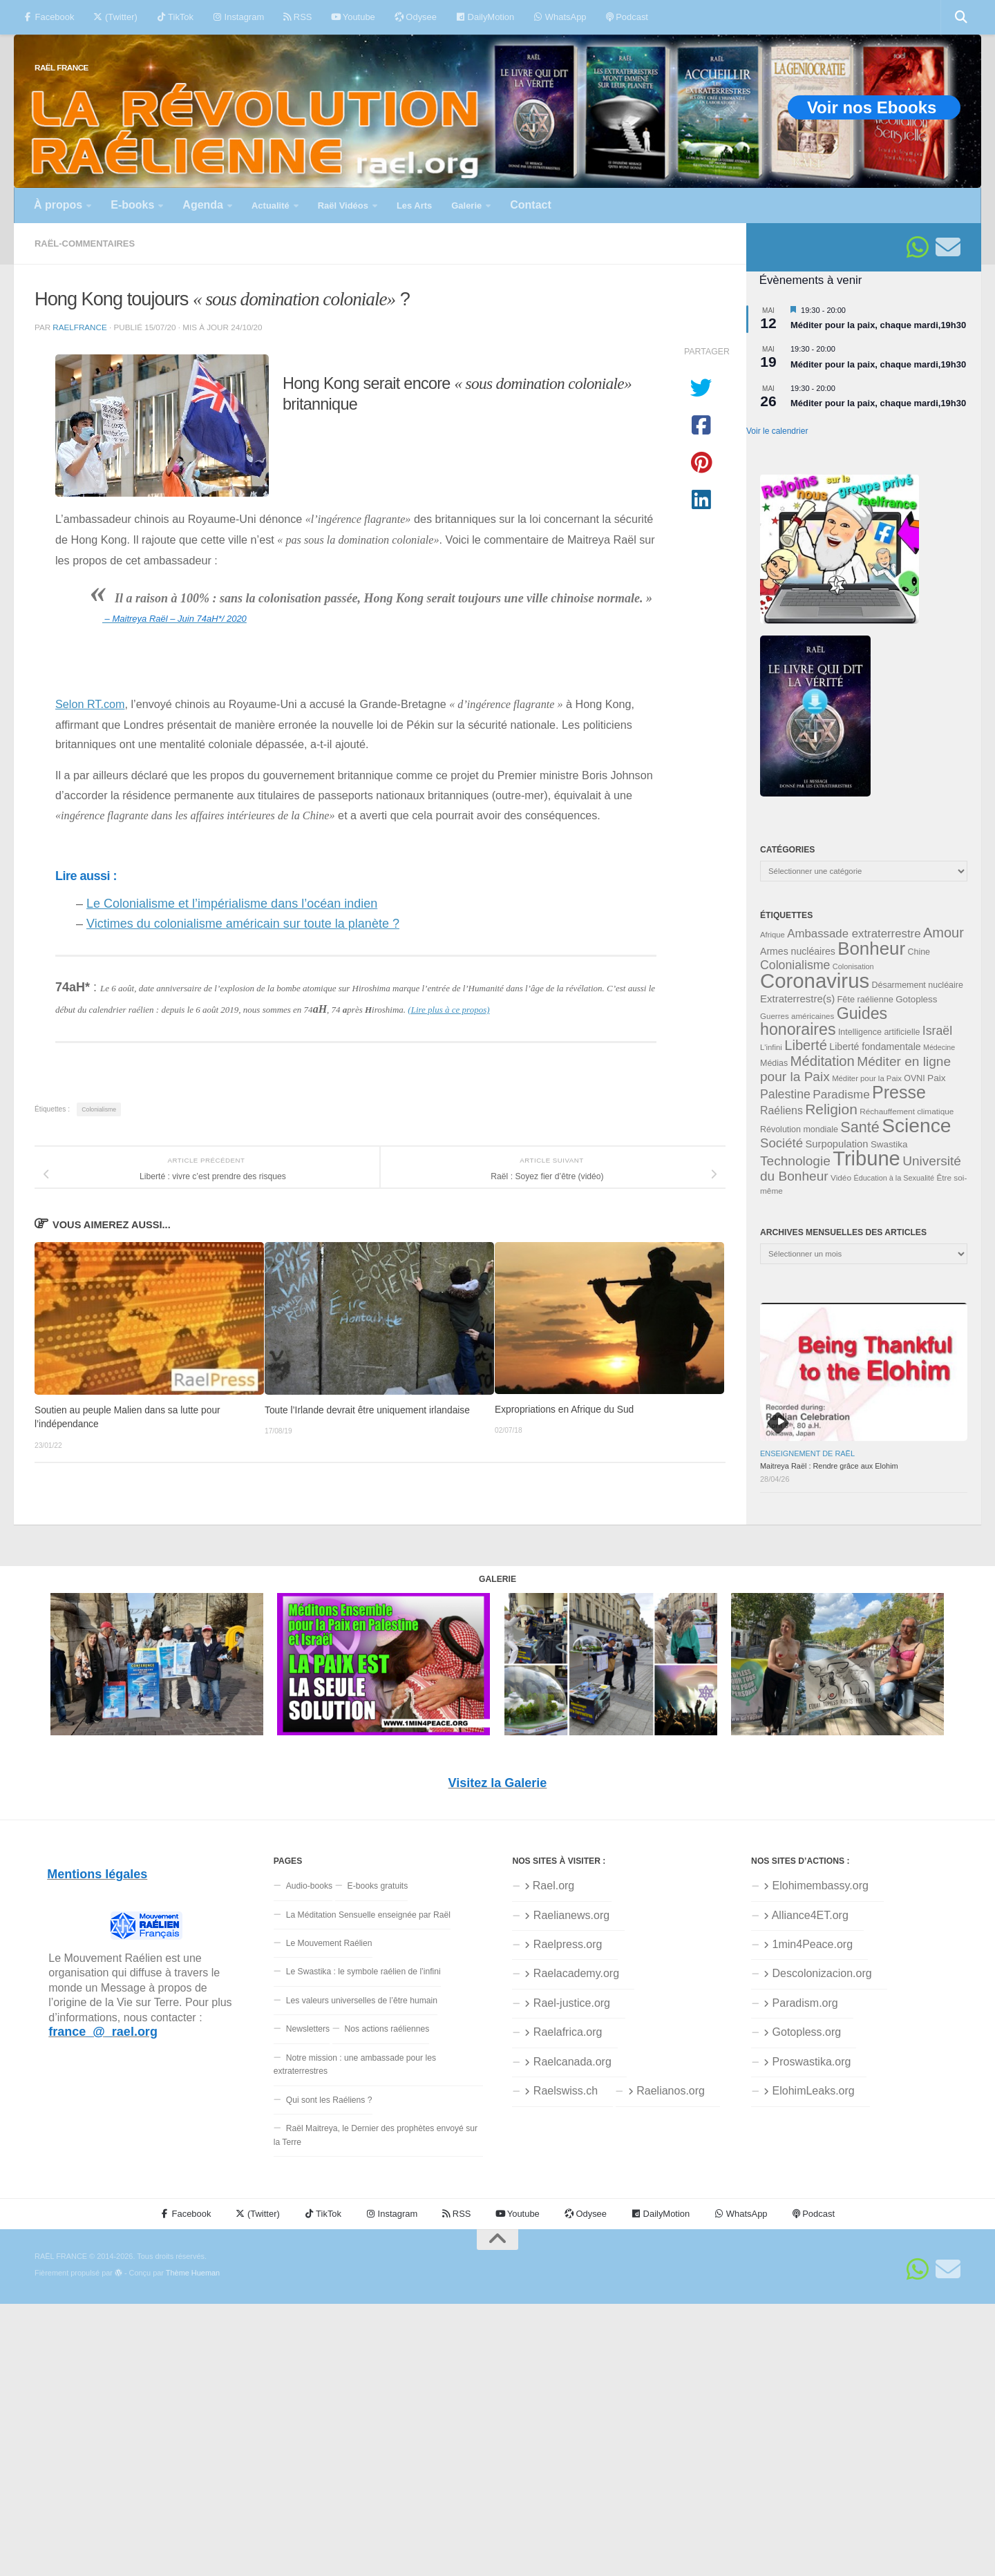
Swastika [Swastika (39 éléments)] (889, 1144)
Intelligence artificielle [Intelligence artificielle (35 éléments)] (879, 1032)
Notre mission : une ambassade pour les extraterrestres (355, 2064)
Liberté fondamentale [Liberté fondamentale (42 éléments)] (874, 1046)
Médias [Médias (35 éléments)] (774, 1063)
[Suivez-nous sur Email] (948, 247)
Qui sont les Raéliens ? (329, 2100)
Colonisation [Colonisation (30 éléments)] (853, 966)
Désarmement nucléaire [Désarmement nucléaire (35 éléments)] (917, 985)
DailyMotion (485, 17)
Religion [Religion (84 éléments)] (831, 1109)
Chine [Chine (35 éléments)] (918, 952)
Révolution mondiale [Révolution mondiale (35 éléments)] (799, 1129)
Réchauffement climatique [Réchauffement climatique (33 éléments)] (907, 1111)
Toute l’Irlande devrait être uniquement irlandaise (367, 1410)
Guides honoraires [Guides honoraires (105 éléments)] (823, 1021)
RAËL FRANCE (61, 67)
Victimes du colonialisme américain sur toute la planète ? (242, 924)
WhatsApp (559, 17)
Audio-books (309, 1886)
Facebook (48, 17)
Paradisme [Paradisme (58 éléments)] (841, 1094)
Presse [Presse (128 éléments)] (899, 1092)
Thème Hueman (193, 2273)
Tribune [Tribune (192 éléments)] (866, 1158)
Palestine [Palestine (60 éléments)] (785, 1094)
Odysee (416, 17)
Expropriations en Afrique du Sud (564, 1409)
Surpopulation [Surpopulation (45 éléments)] (837, 1143)
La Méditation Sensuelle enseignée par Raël (368, 1915)
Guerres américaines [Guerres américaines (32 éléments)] (797, 1016)
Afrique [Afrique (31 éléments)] (772, 935)
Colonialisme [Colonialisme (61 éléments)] (795, 965)
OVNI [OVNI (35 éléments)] (914, 1078)
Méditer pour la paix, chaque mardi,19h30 (878, 325)
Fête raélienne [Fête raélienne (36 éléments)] (865, 999)
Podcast (627, 17)
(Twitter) (115, 17)
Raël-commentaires (85, 243)
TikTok (175, 17)
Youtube (353, 17)
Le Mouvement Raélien (329, 1943)
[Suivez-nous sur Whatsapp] (917, 247)
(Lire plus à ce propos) (448, 1009)
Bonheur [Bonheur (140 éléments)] (871, 948)
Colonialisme (99, 1109)
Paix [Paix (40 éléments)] (936, 1078)
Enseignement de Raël (807, 1453)
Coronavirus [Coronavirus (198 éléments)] (814, 980)
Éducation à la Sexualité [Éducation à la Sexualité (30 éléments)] (893, 1178)
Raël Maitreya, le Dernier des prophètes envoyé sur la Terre (375, 2135)
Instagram (238, 17)
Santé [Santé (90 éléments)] (859, 1127)
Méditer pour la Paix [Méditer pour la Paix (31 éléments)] (867, 1078)
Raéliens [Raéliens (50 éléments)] (781, 1110)
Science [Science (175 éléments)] (916, 1125)
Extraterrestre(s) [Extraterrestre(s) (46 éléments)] (797, 998)
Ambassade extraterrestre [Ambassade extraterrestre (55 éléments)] (853, 933)
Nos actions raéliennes (387, 2029)
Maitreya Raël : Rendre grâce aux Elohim (829, 1466)
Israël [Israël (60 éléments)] (937, 1031)
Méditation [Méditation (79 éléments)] (822, 1061)
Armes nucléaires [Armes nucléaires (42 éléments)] (797, 951)
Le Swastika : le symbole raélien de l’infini (363, 1971)
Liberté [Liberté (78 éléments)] (805, 1045)
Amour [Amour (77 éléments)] (943, 932)
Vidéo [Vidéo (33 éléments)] (841, 1178)
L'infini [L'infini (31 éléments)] (771, 1047)
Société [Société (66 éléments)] (781, 1143)
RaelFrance (79, 327)
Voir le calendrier (777, 431)
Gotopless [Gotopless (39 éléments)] (916, 999)
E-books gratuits (378, 1886)
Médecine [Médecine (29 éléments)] (939, 1047)
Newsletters (308, 2029)
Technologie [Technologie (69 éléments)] (795, 1161)
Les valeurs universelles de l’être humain (361, 2000)
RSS (297, 17)
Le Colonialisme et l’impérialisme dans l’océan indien (231, 903)
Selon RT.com (89, 704)
